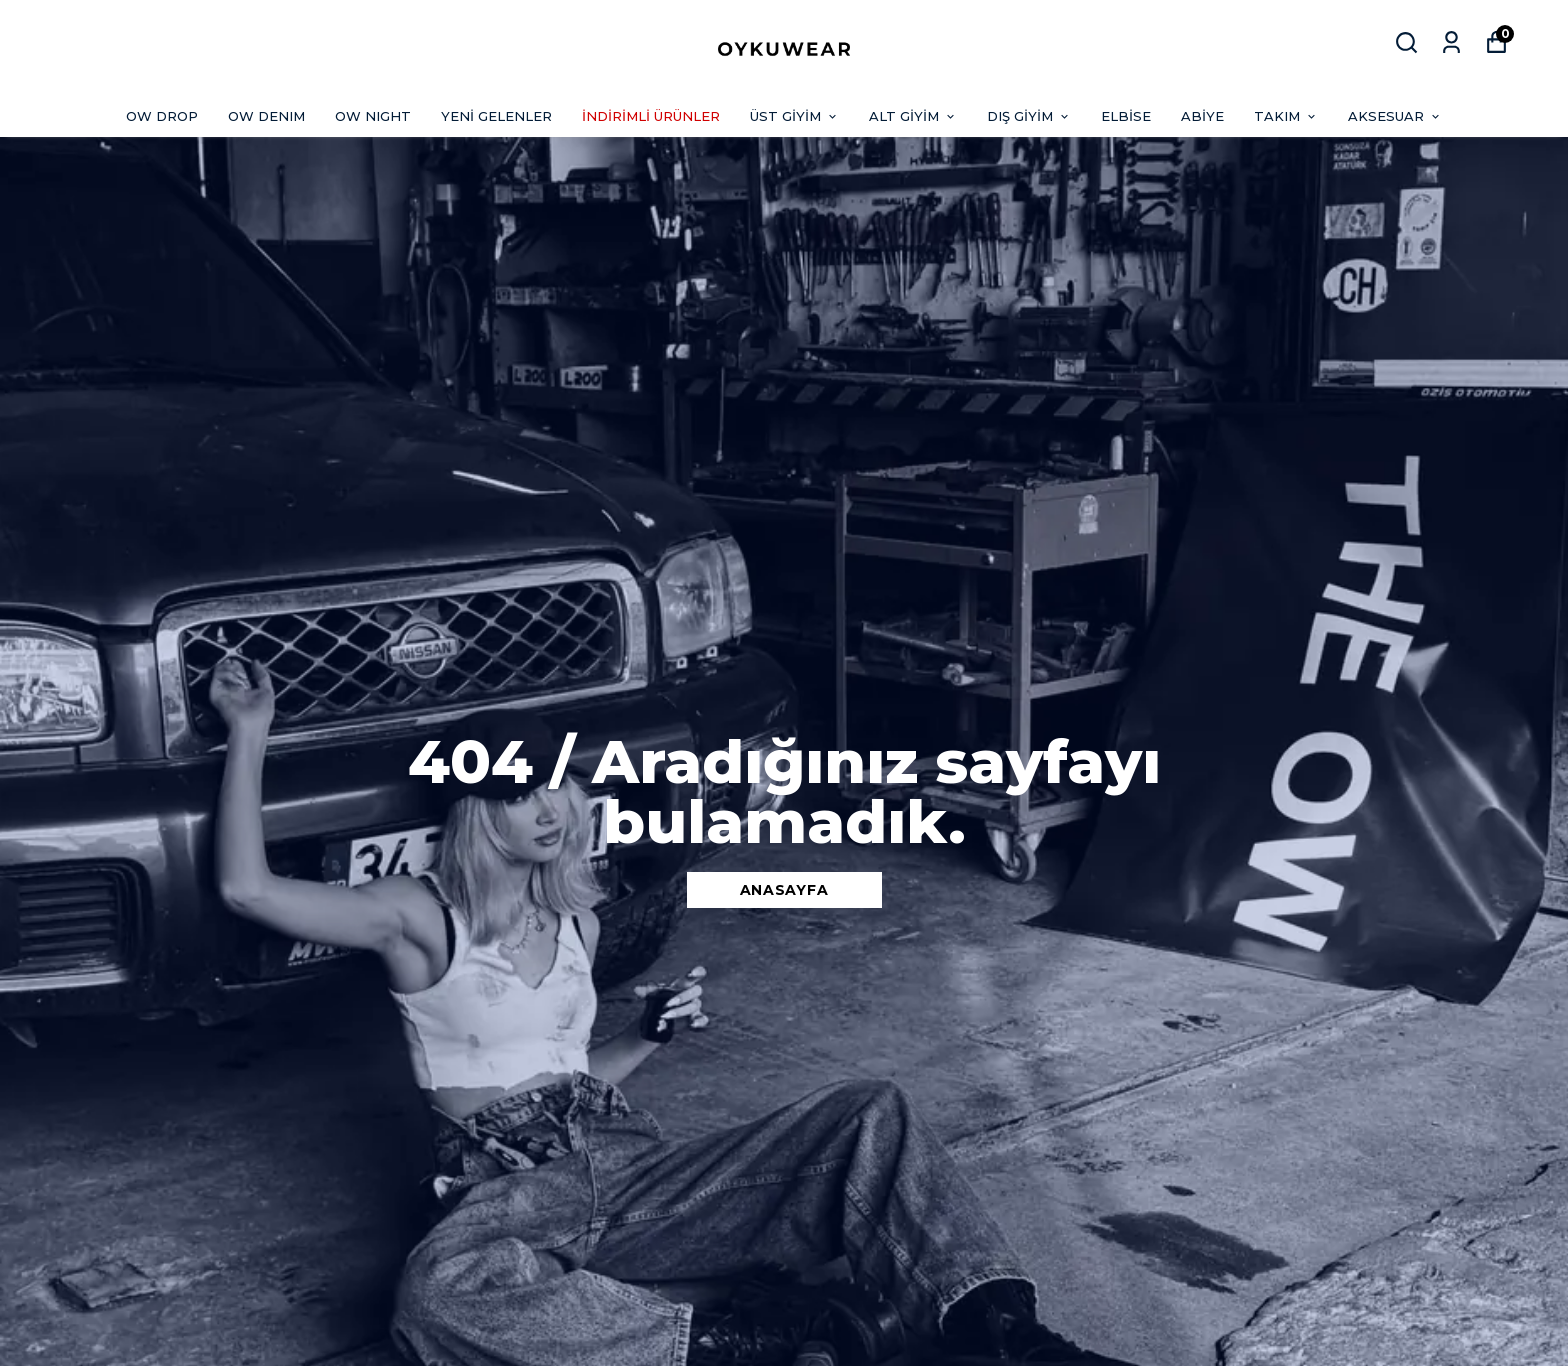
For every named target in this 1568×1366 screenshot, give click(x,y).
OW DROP (162, 116)
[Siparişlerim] (1451, 42)
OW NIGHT (373, 116)
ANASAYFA (784, 890)
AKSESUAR (1395, 116)
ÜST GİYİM (794, 116)
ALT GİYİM (913, 116)
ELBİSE (1126, 116)
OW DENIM (266, 116)
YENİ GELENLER (496, 116)
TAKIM (1286, 116)
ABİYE (1202, 116)
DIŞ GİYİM (1029, 116)
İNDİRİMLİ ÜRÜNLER (651, 116)
